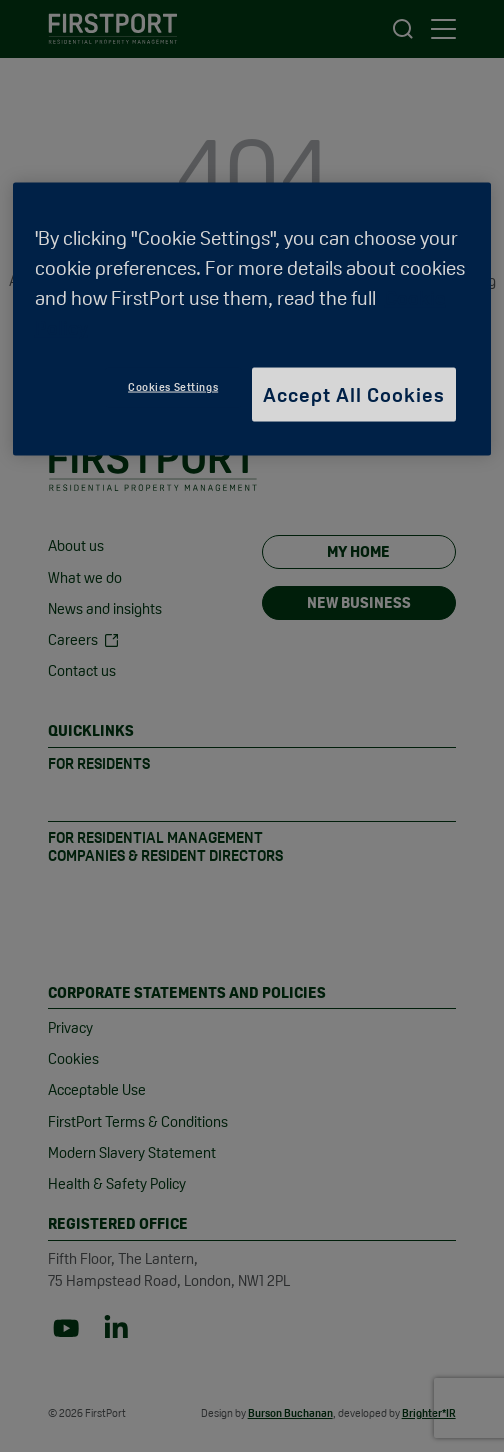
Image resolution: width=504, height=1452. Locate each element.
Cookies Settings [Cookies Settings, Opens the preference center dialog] (173, 386)
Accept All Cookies (354, 394)
